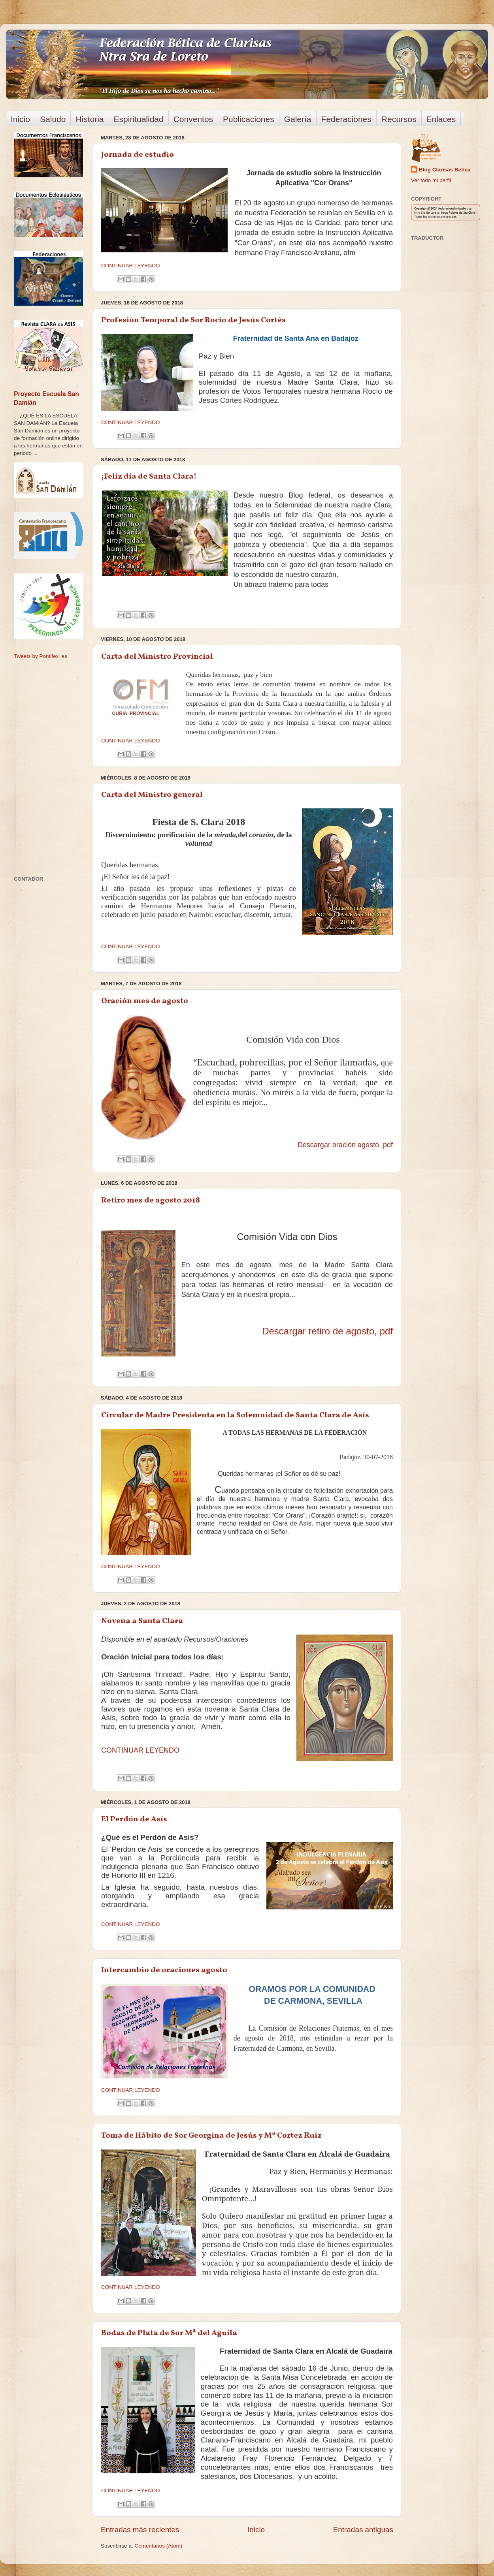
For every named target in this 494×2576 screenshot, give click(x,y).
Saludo (53, 119)
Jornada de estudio (137, 154)
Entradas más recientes (140, 2529)
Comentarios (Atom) (159, 2546)
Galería (297, 119)
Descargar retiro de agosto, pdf (327, 1331)
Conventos (193, 119)
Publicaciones (248, 119)
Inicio (20, 119)
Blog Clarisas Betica (445, 170)
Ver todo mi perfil (431, 180)
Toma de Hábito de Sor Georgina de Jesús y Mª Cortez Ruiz (211, 2135)
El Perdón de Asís (134, 1819)
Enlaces (441, 119)
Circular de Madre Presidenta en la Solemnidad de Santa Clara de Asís (235, 1415)
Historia (89, 119)
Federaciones (346, 119)
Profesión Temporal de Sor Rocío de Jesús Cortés (193, 320)
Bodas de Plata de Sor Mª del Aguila (169, 2333)
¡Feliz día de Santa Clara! (148, 476)
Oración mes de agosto (144, 1001)
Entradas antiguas (363, 2529)
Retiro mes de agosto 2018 (150, 1200)
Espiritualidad (139, 119)
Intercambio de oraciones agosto (164, 1970)
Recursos (399, 119)
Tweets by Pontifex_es (40, 656)
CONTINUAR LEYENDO (130, 266)
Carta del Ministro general (152, 794)
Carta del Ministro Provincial (157, 656)
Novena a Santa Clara (142, 1621)
